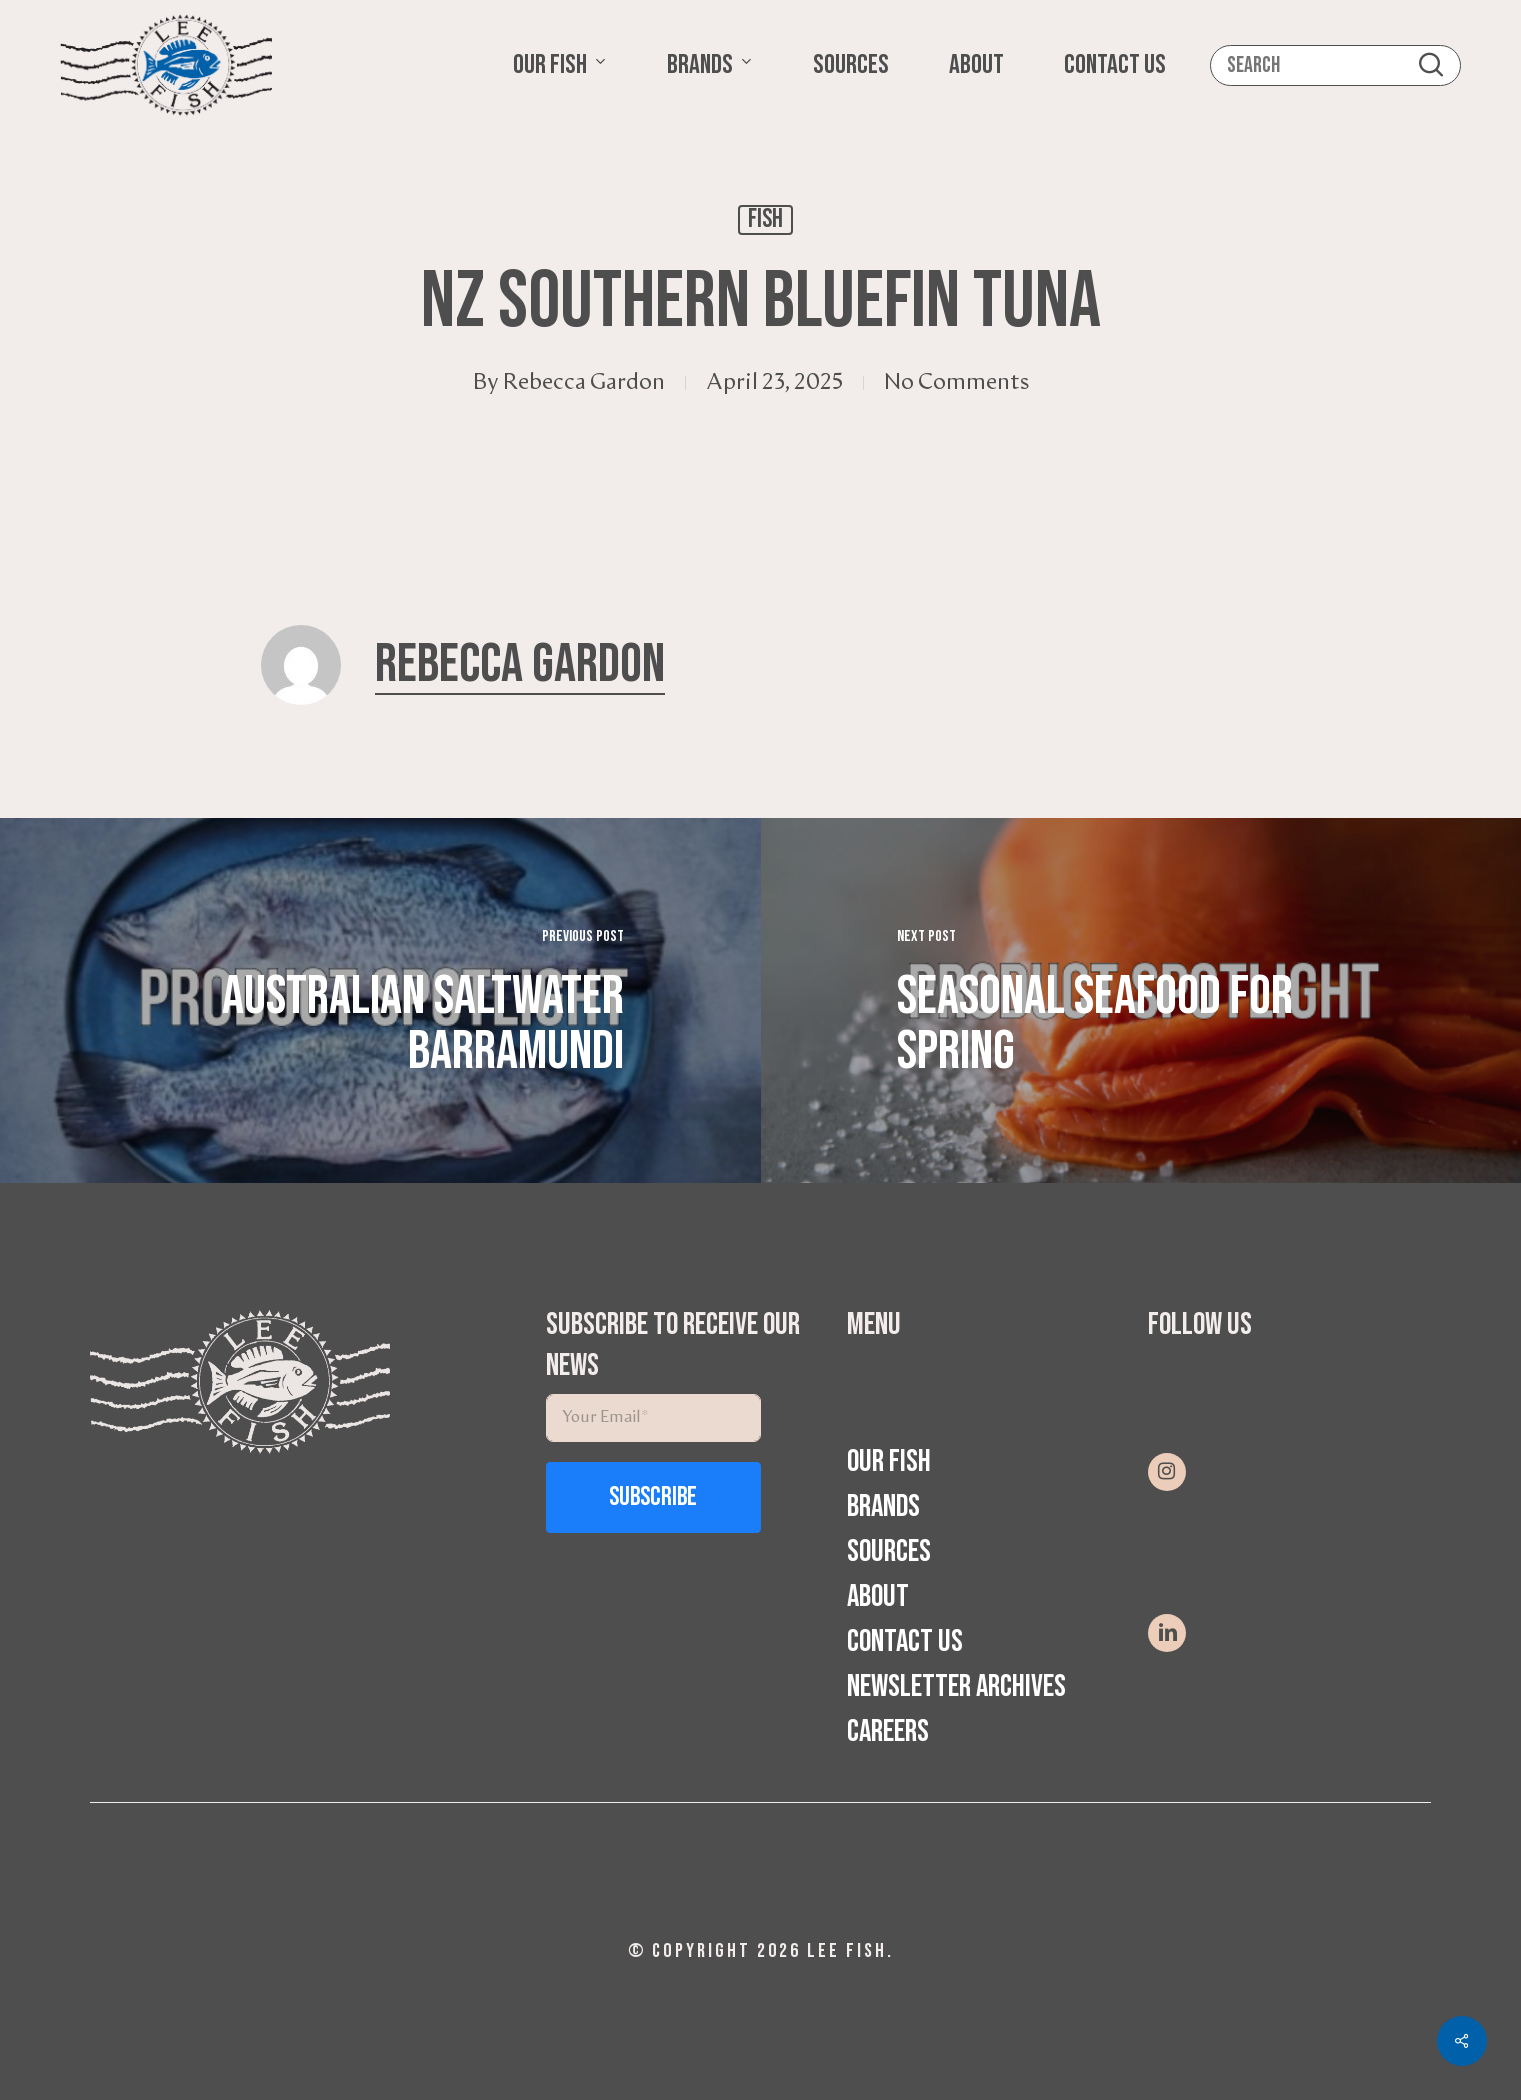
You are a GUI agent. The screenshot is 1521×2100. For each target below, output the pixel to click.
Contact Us (905, 1641)
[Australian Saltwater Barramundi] (380, 1000)
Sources (889, 1551)
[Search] (1335, 65)
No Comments (956, 382)
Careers (888, 1731)
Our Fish (889, 1461)
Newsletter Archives (956, 1686)
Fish (765, 220)
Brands (883, 1506)
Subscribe (653, 1497)
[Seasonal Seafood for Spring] (1141, 1000)
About (878, 1596)
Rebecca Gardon (584, 382)
